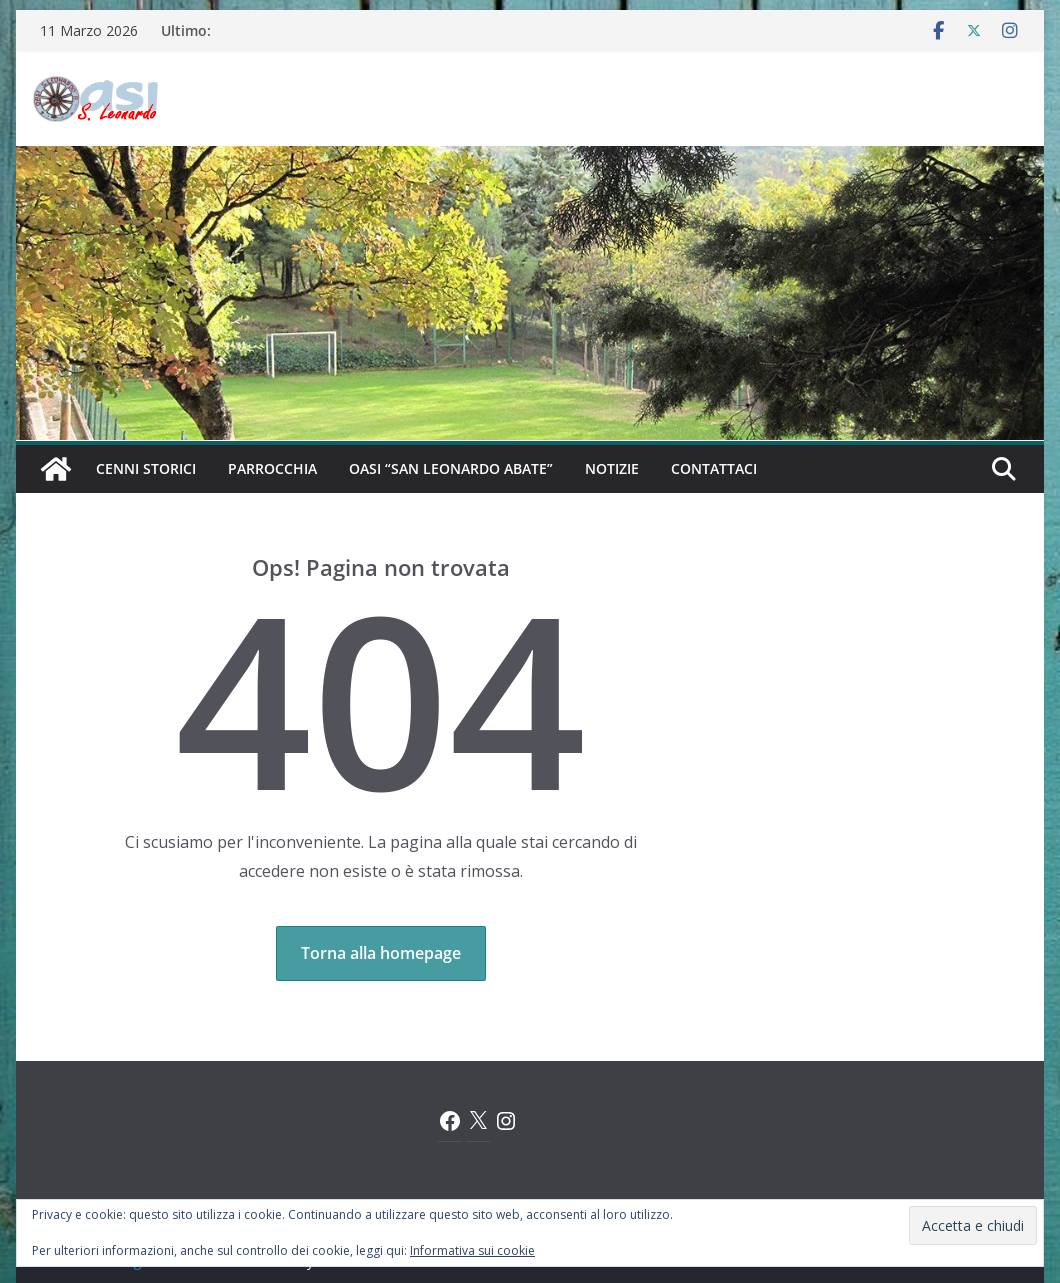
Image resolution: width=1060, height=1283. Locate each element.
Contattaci (714, 468)
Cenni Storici (146, 468)
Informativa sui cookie (472, 1250)
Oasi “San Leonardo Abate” (451, 468)
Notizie (612, 468)
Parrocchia (272, 468)
